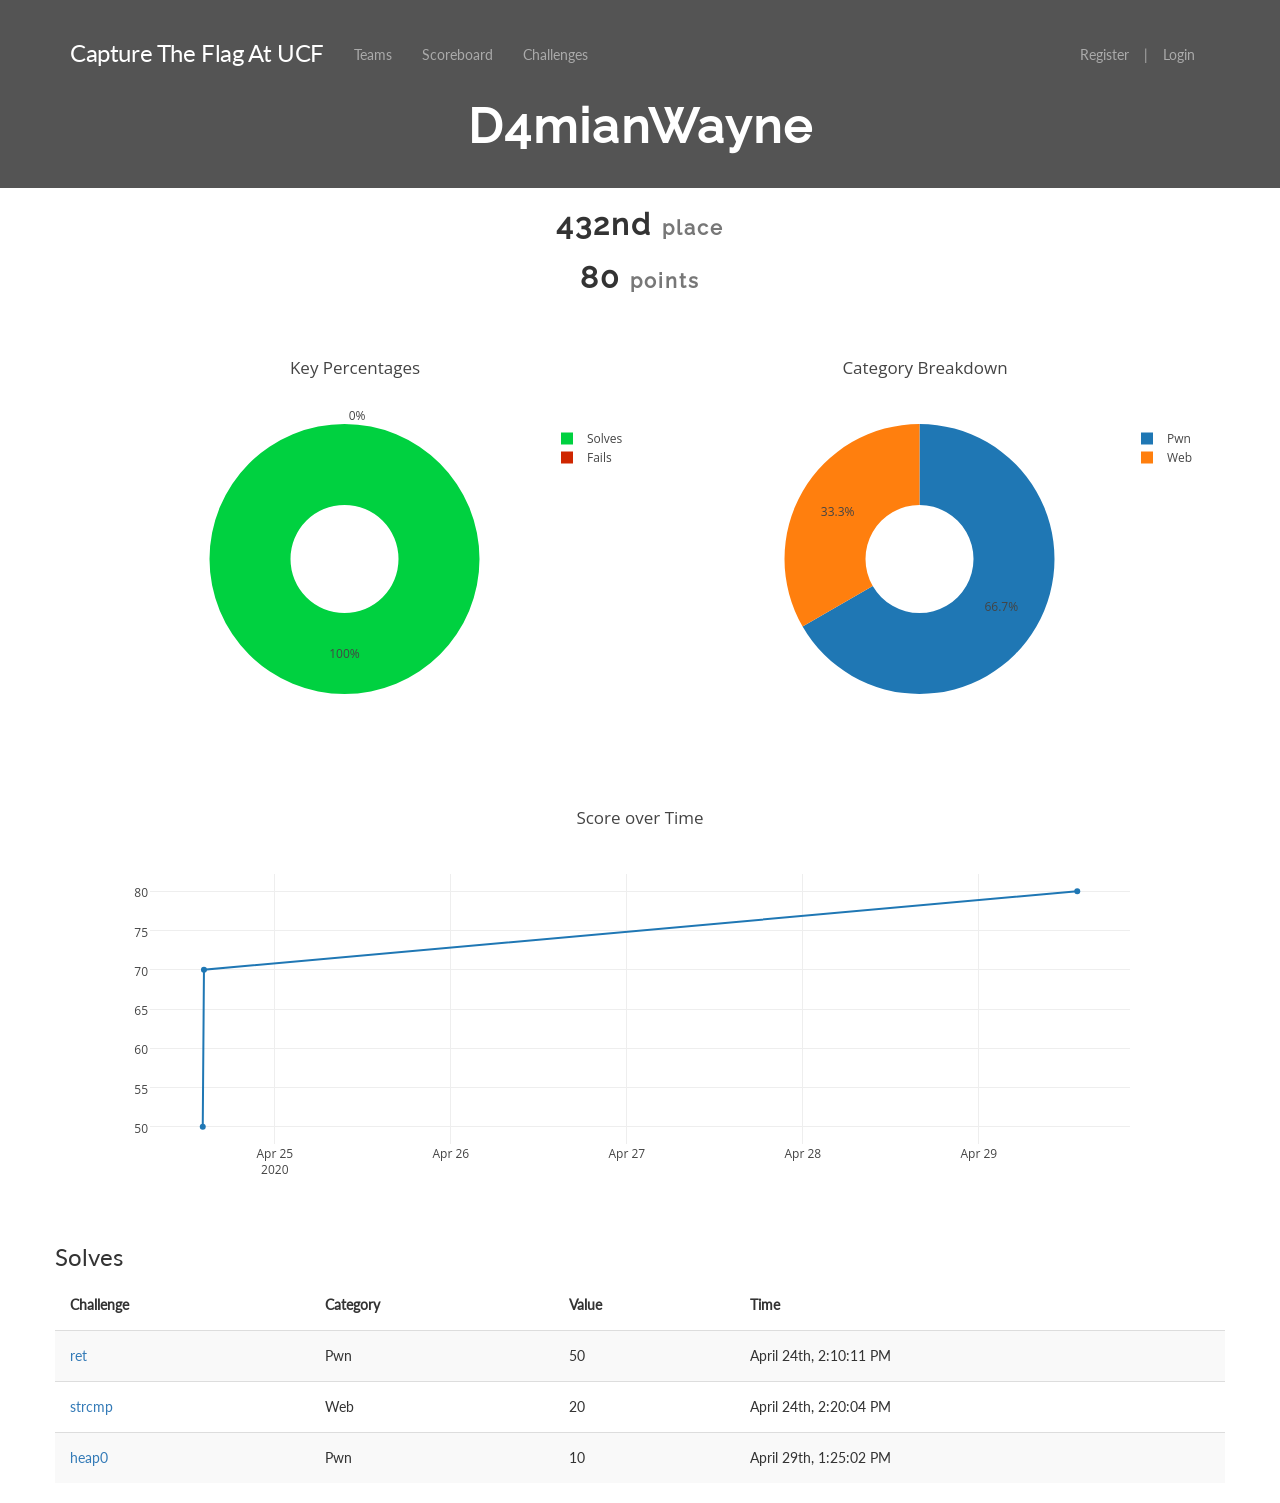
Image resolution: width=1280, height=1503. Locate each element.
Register (1104, 54)
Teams (373, 54)
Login (1179, 54)
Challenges (555, 54)
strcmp (91, 1406)
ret (78, 1355)
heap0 (89, 1457)
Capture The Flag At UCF (197, 52)
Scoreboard (457, 54)
